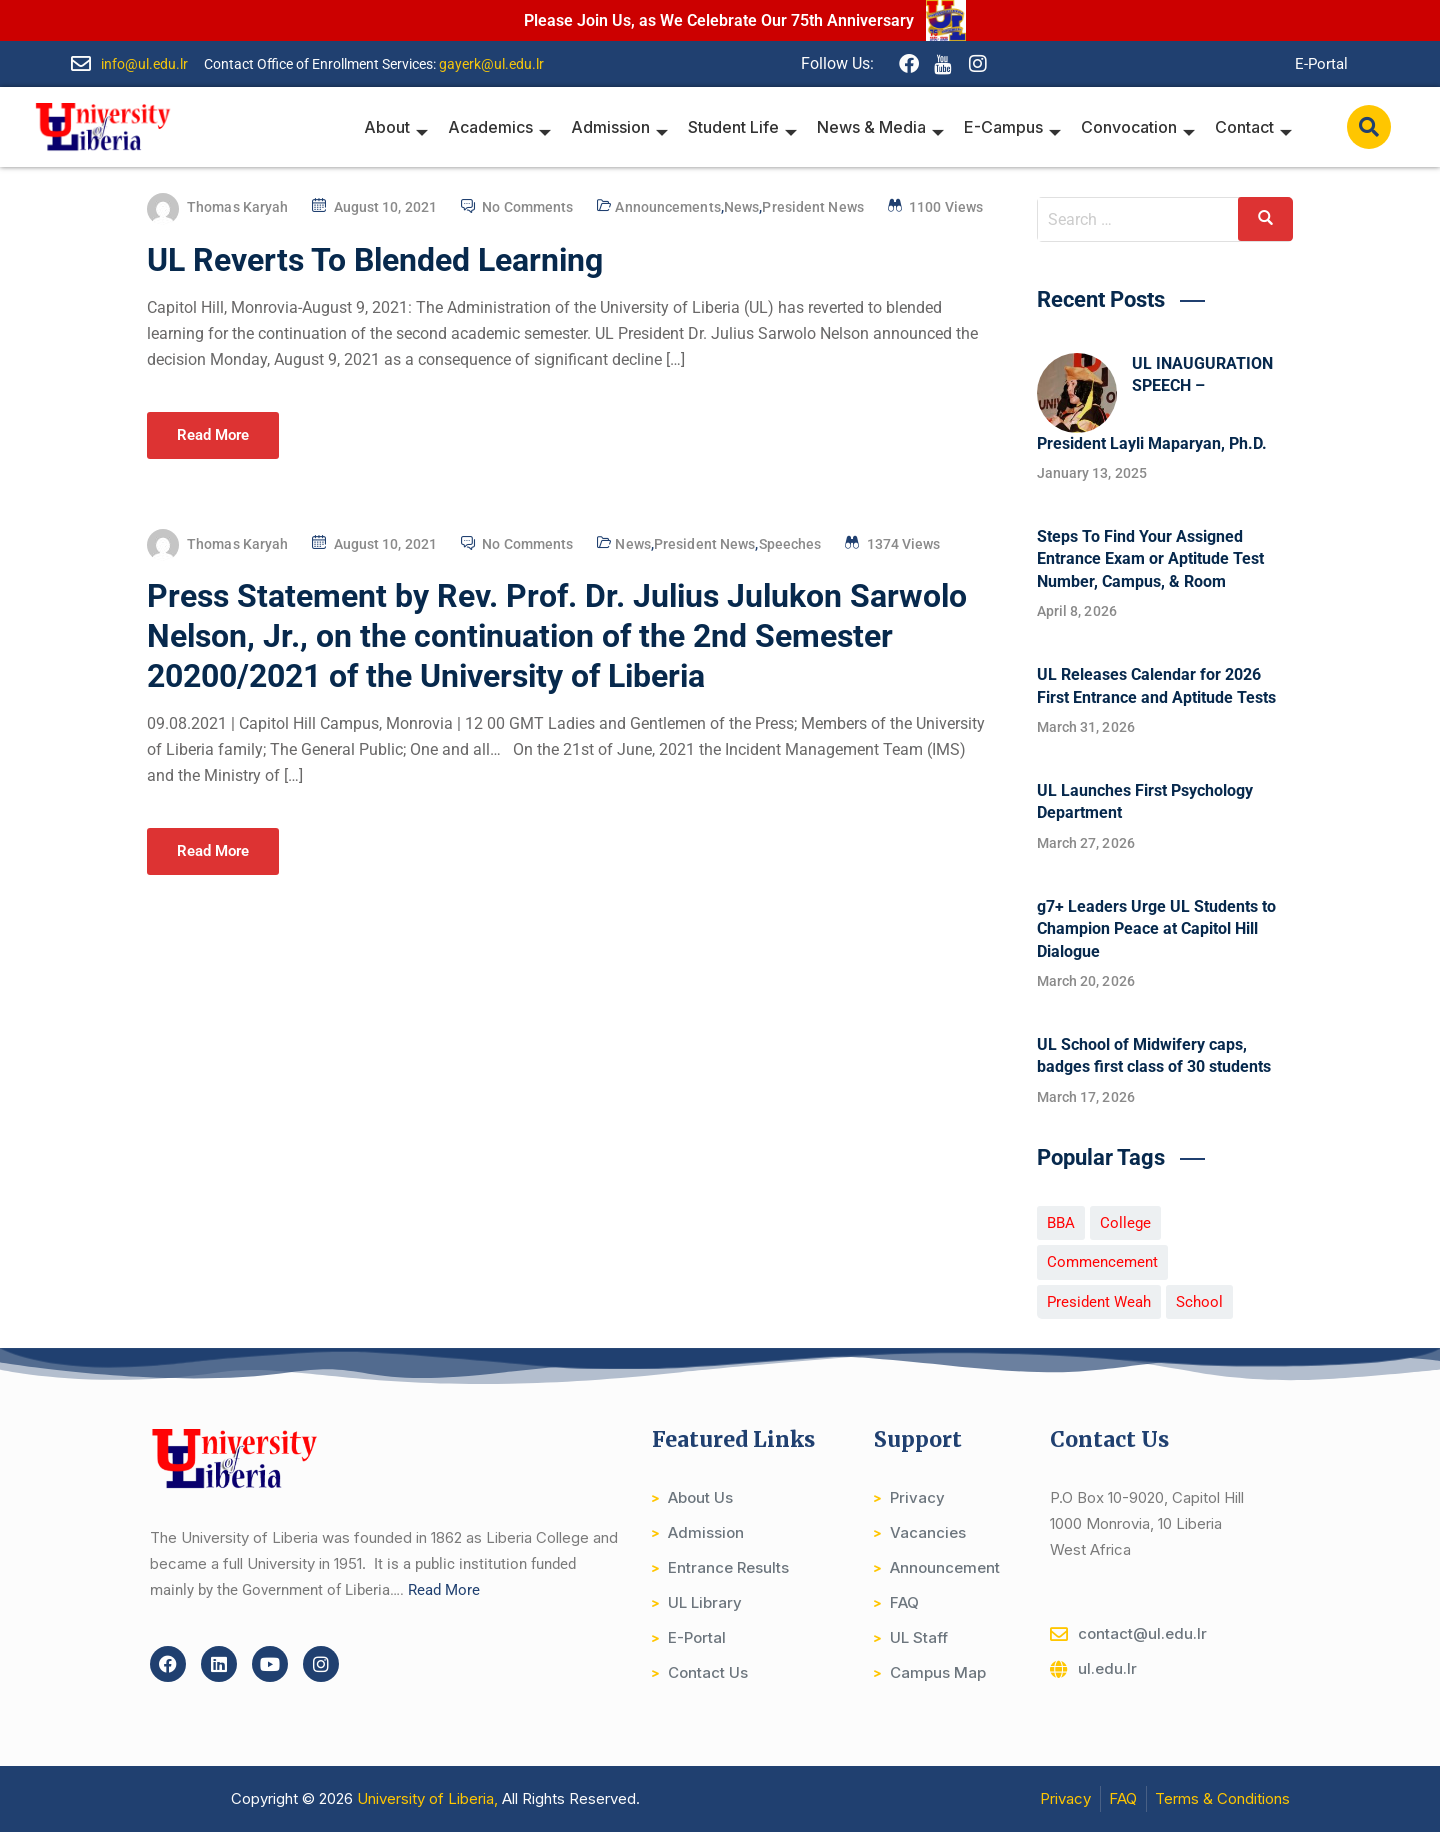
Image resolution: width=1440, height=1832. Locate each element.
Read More (213, 435)
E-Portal (1321, 64)
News (741, 207)
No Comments (527, 207)
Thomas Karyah (237, 207)
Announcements (667, 207)
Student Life (742, 127)
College (1125, 1223)
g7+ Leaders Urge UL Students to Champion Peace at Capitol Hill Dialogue (1156, 929)
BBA (1061, 1223)
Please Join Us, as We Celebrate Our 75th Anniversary (719, 20)
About (396, 127)
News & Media (880, 127)
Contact (1253, 127)
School (1199, 1302)
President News (812, 207)
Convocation (1138, 127)
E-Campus (1012, 127)
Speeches (790, 544)
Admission (619, 127)
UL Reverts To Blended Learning (375, 260)
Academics (499, 127)
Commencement (1102, 1262)
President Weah (1099, 1302)
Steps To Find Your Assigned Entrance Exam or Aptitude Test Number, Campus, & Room (1150, 559)
